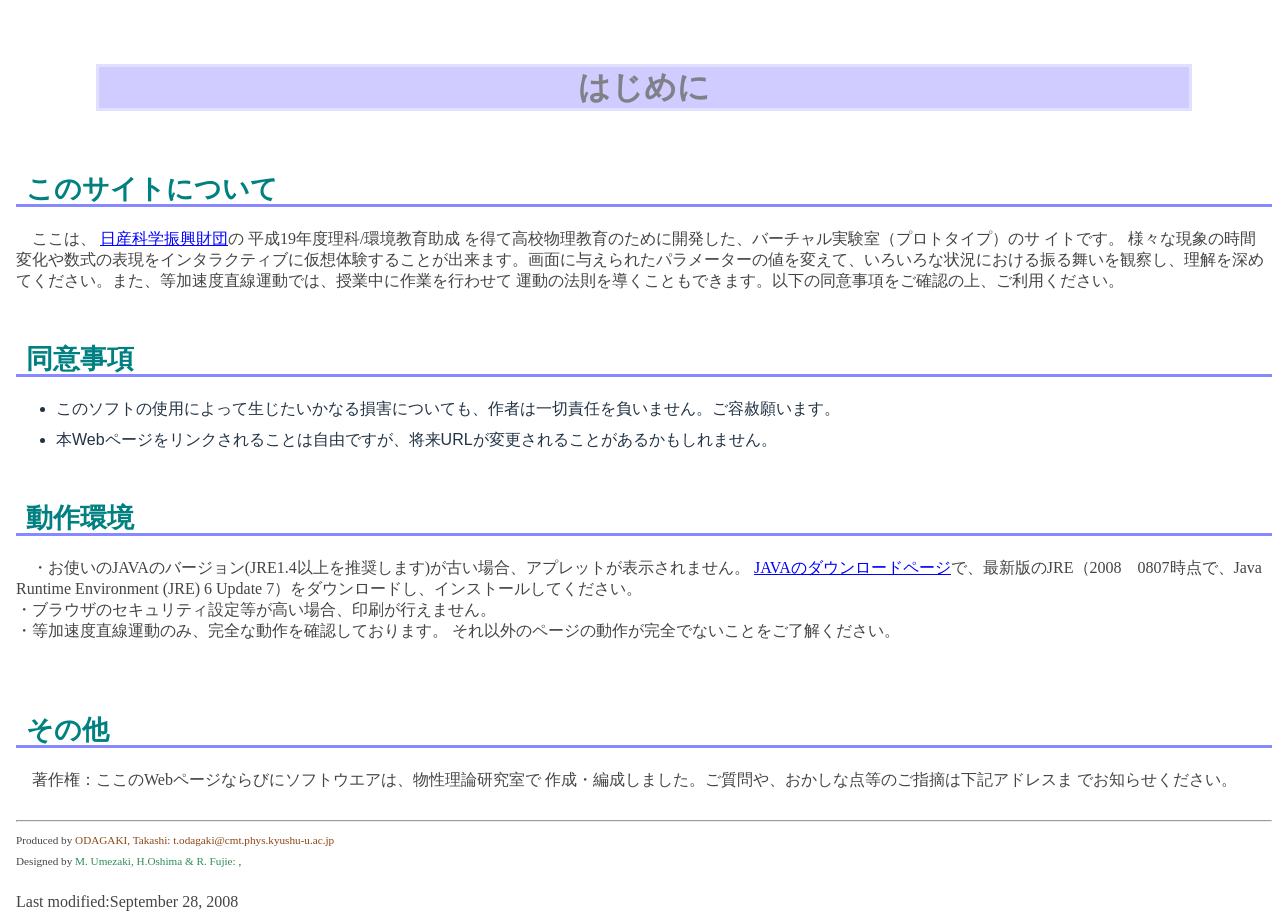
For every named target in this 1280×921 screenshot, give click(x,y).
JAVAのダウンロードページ (852, 567)
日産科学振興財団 (164, 238)
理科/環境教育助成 (394, 238)
